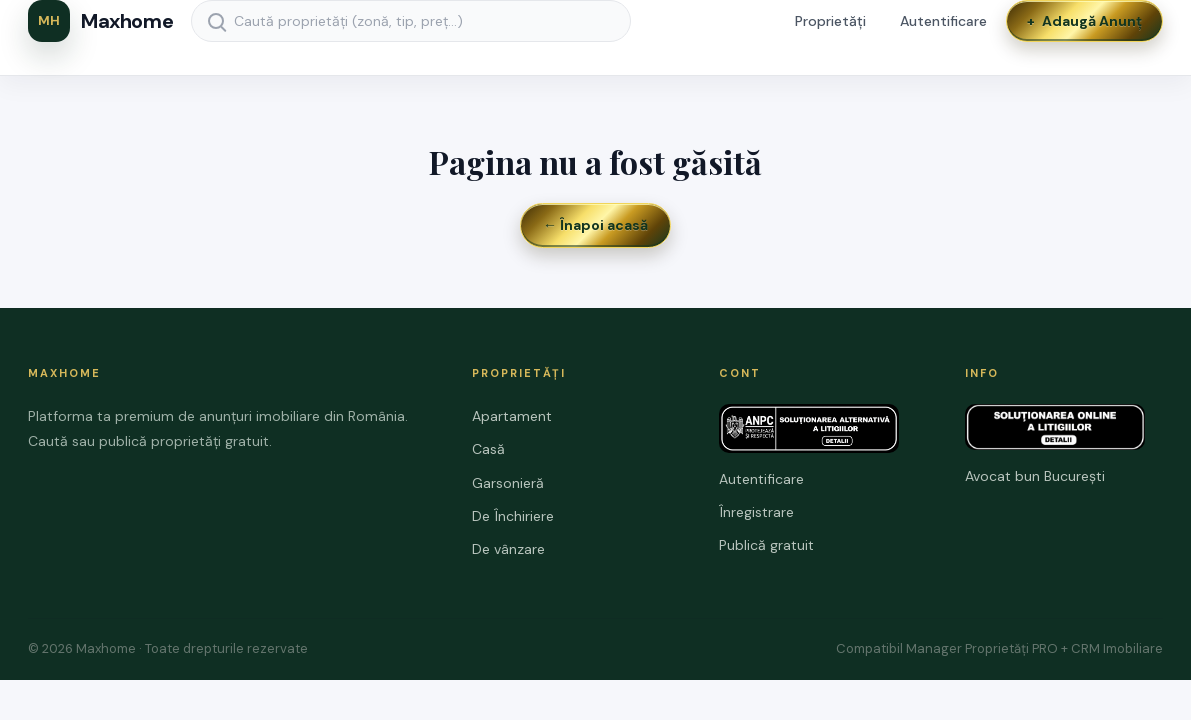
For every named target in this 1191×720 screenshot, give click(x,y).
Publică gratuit (766, 545)
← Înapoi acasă (595, 225)
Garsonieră (508, 483)
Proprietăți (830, 21)
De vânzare (508, 549)
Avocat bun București (1035, 476)
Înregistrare (756, 512)
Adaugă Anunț (1084, 21)
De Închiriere (513, 516)
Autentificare (943, 21)
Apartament (512, 416)
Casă (488, 449)
